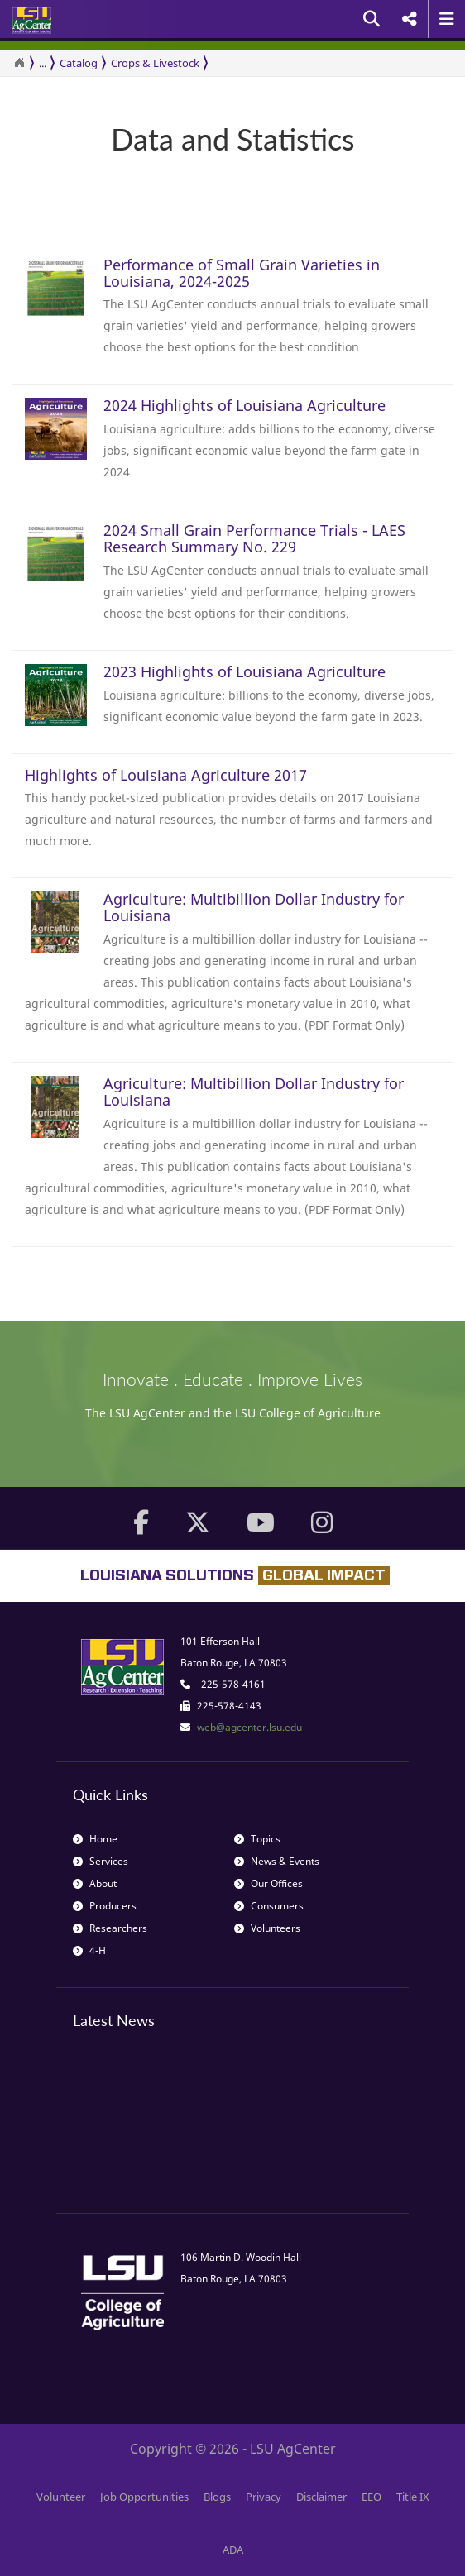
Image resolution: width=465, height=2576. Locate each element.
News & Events (276, 1861)
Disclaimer (321, 2496)
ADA (233, 2549)
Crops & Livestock (155, 62)
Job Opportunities (144, 2496)
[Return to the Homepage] (19, 62)
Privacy (263, 2496)
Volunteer (60, 2496)
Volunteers (267, 1928)
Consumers (269, 1906)
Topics (257, 1839)
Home (95, 1839)
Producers (105, 1906)
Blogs (217, 2496)
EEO (371, 2496)
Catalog (79, 62)
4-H (89, 1950)
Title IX (412, 2496)
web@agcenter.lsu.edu (249, 1727)
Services (100, 1861)
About (95, 1883)
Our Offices (268, 1883)
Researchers (110, 1928)
